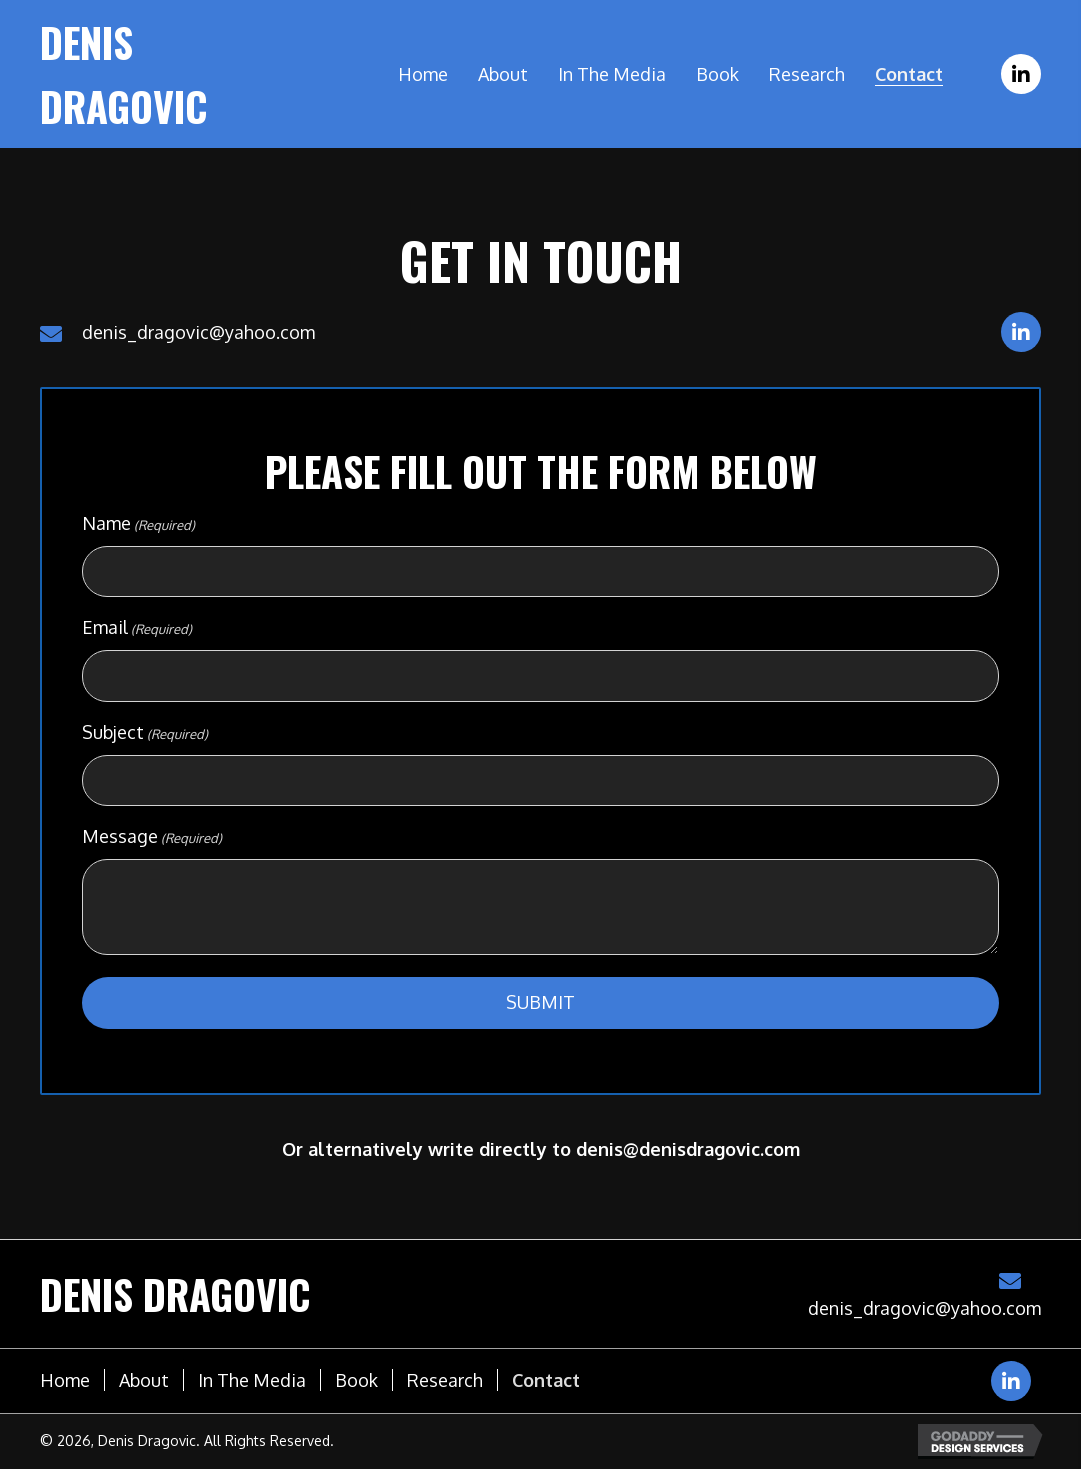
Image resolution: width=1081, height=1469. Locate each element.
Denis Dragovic (175, 1294)
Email (137, 628)
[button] (1021, 74)
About (144, 1380)
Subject (145, 733)
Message (152, 837)
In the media (252, 1380)
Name (138, 524)
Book (356, 1380)
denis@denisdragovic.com (688, 1149)
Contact (546, 1380)
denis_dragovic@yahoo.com (198, 332)
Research (445, 1380)
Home (65, 1380)
